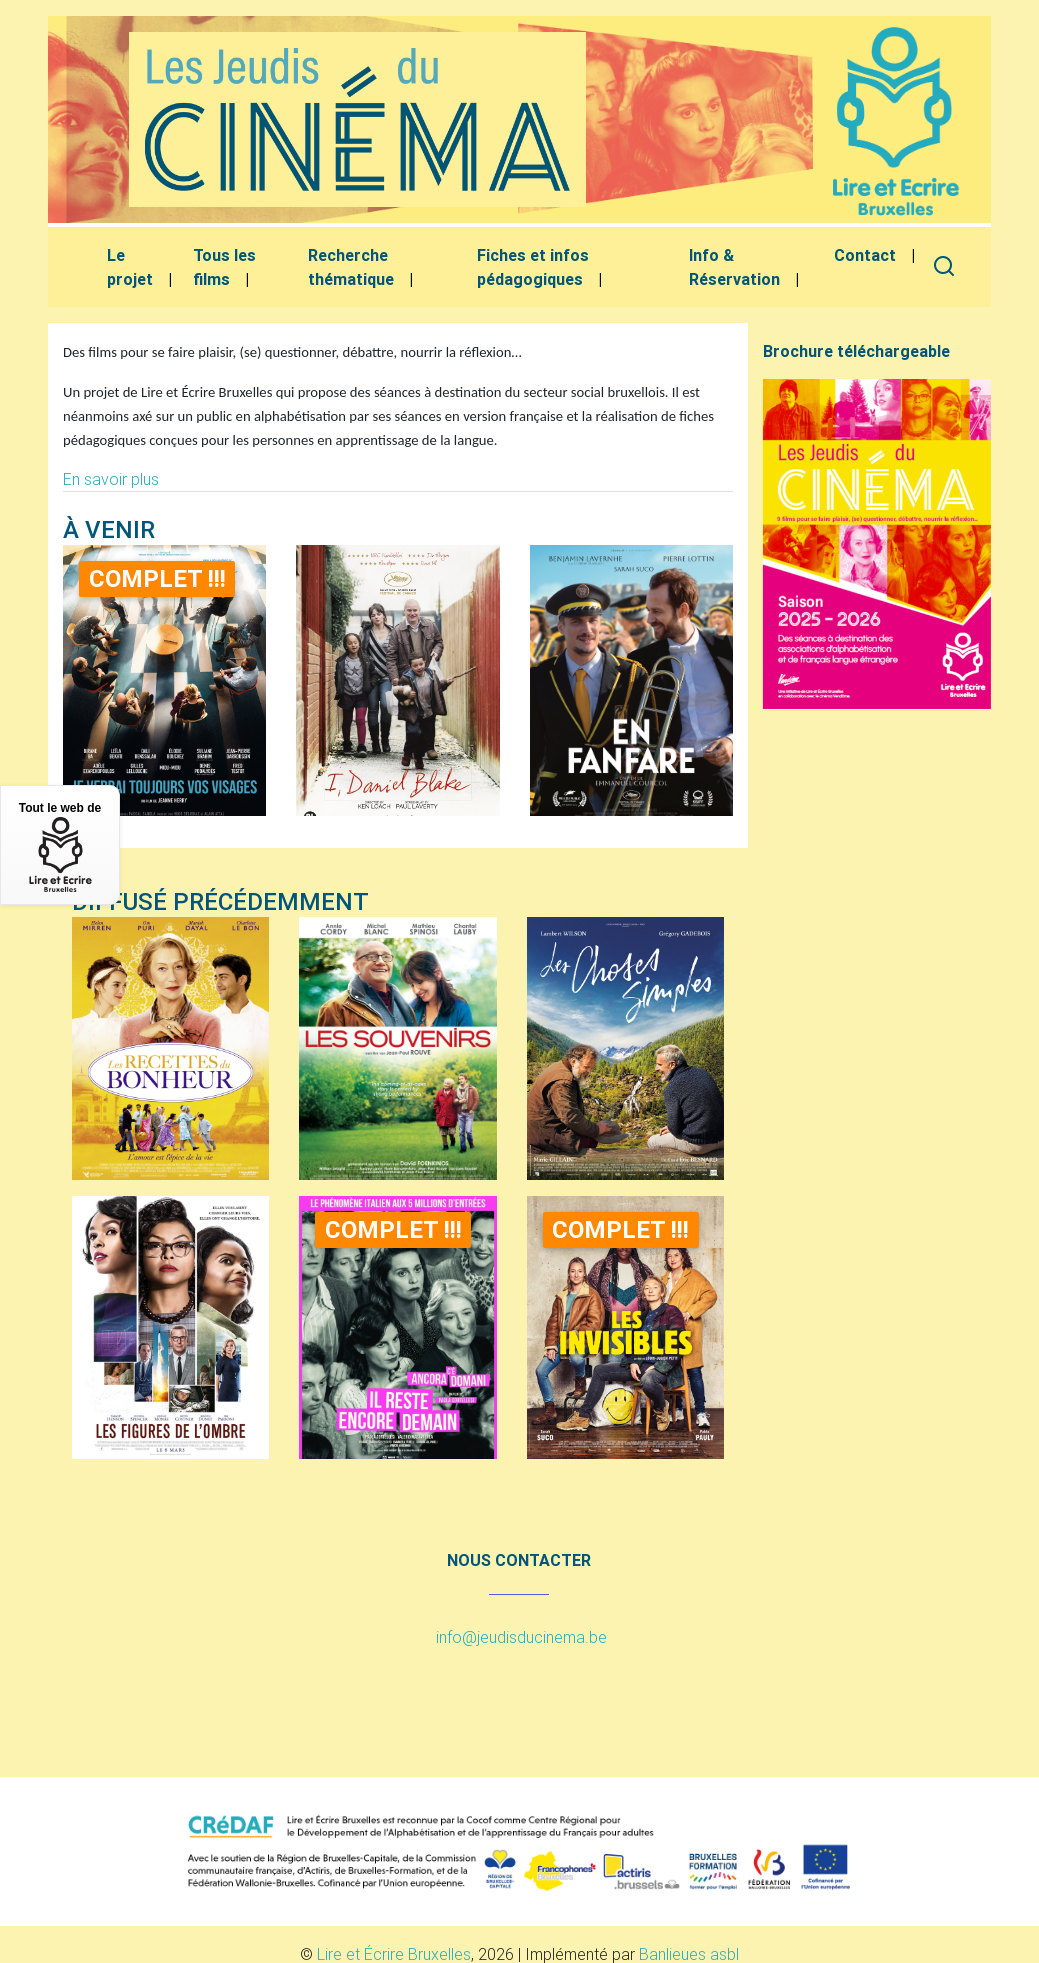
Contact (865, 255)
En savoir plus (111, 479)
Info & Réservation (734, 267)
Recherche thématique (351, 267)
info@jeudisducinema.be (521, 1637)
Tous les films (224, 267)
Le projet (130, 267)
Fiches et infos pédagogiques (533, 267)
